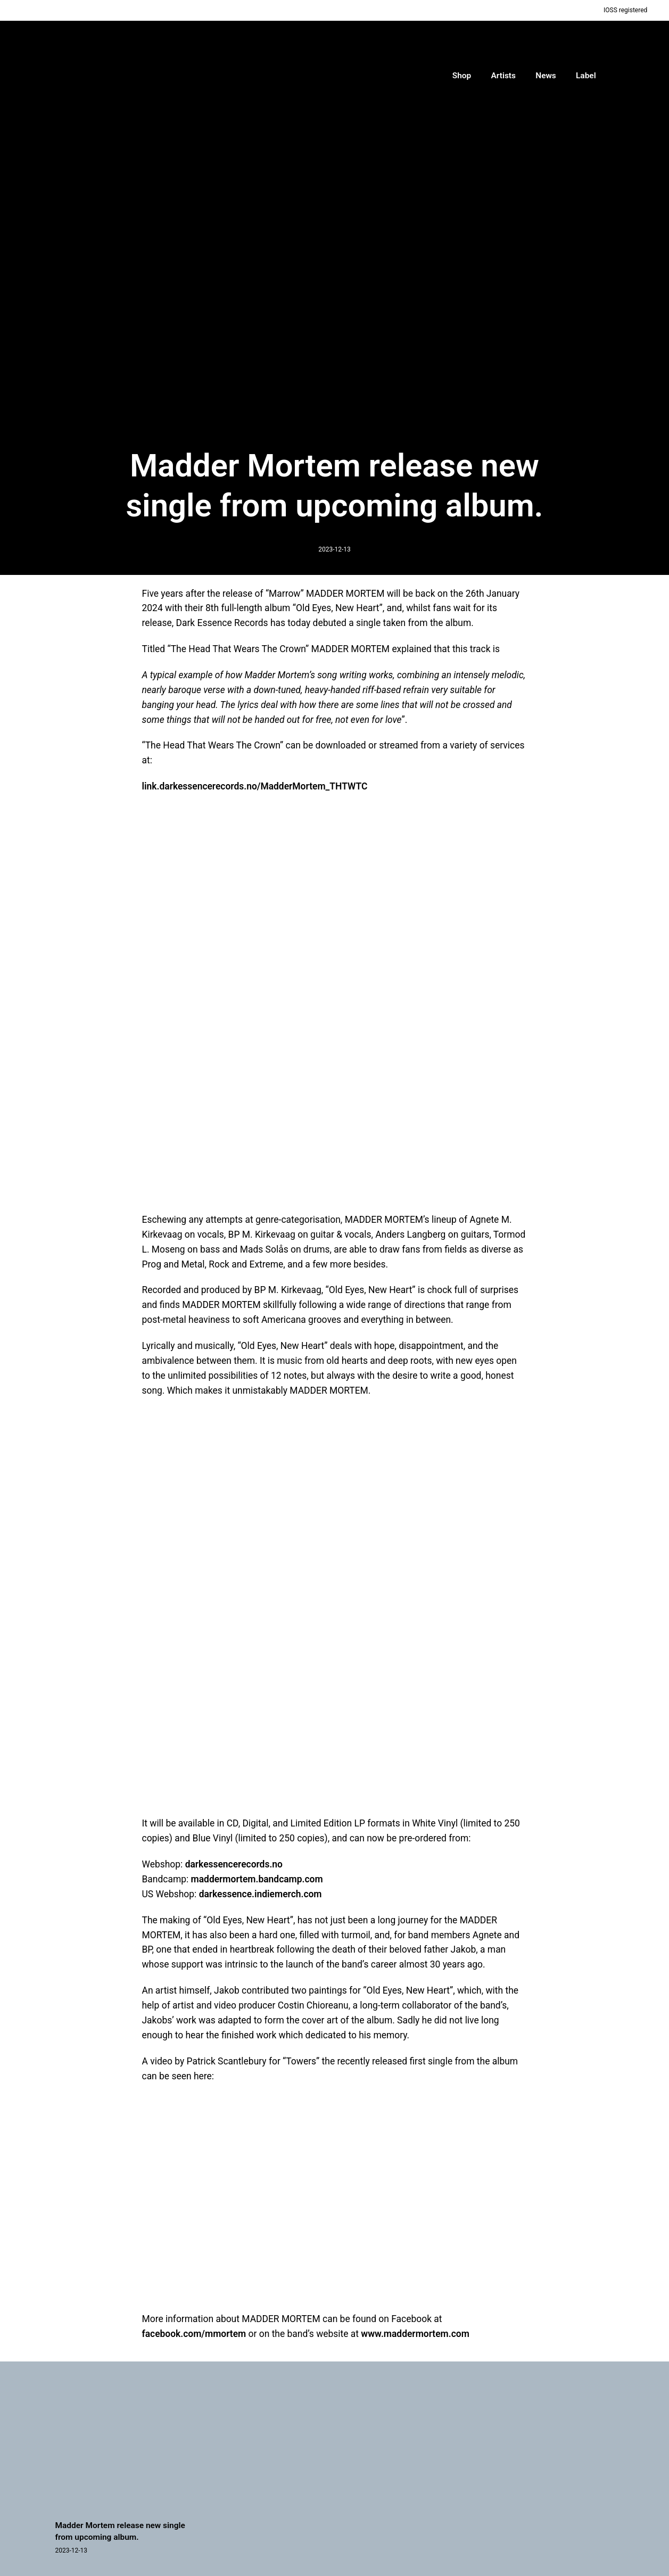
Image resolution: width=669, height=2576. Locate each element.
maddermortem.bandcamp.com (257, 1879)
